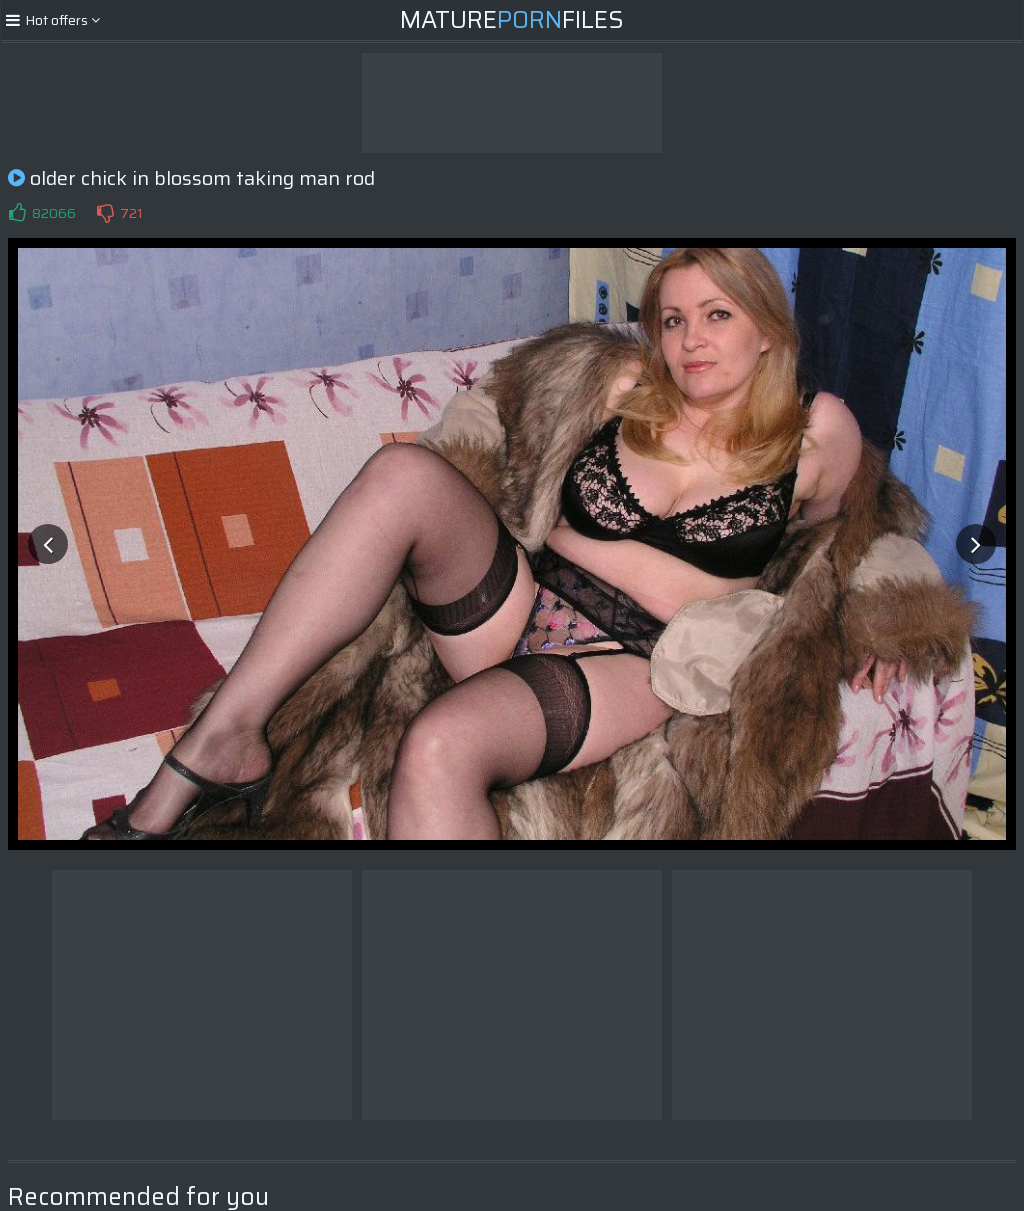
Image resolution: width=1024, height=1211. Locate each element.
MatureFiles (512, 20)
